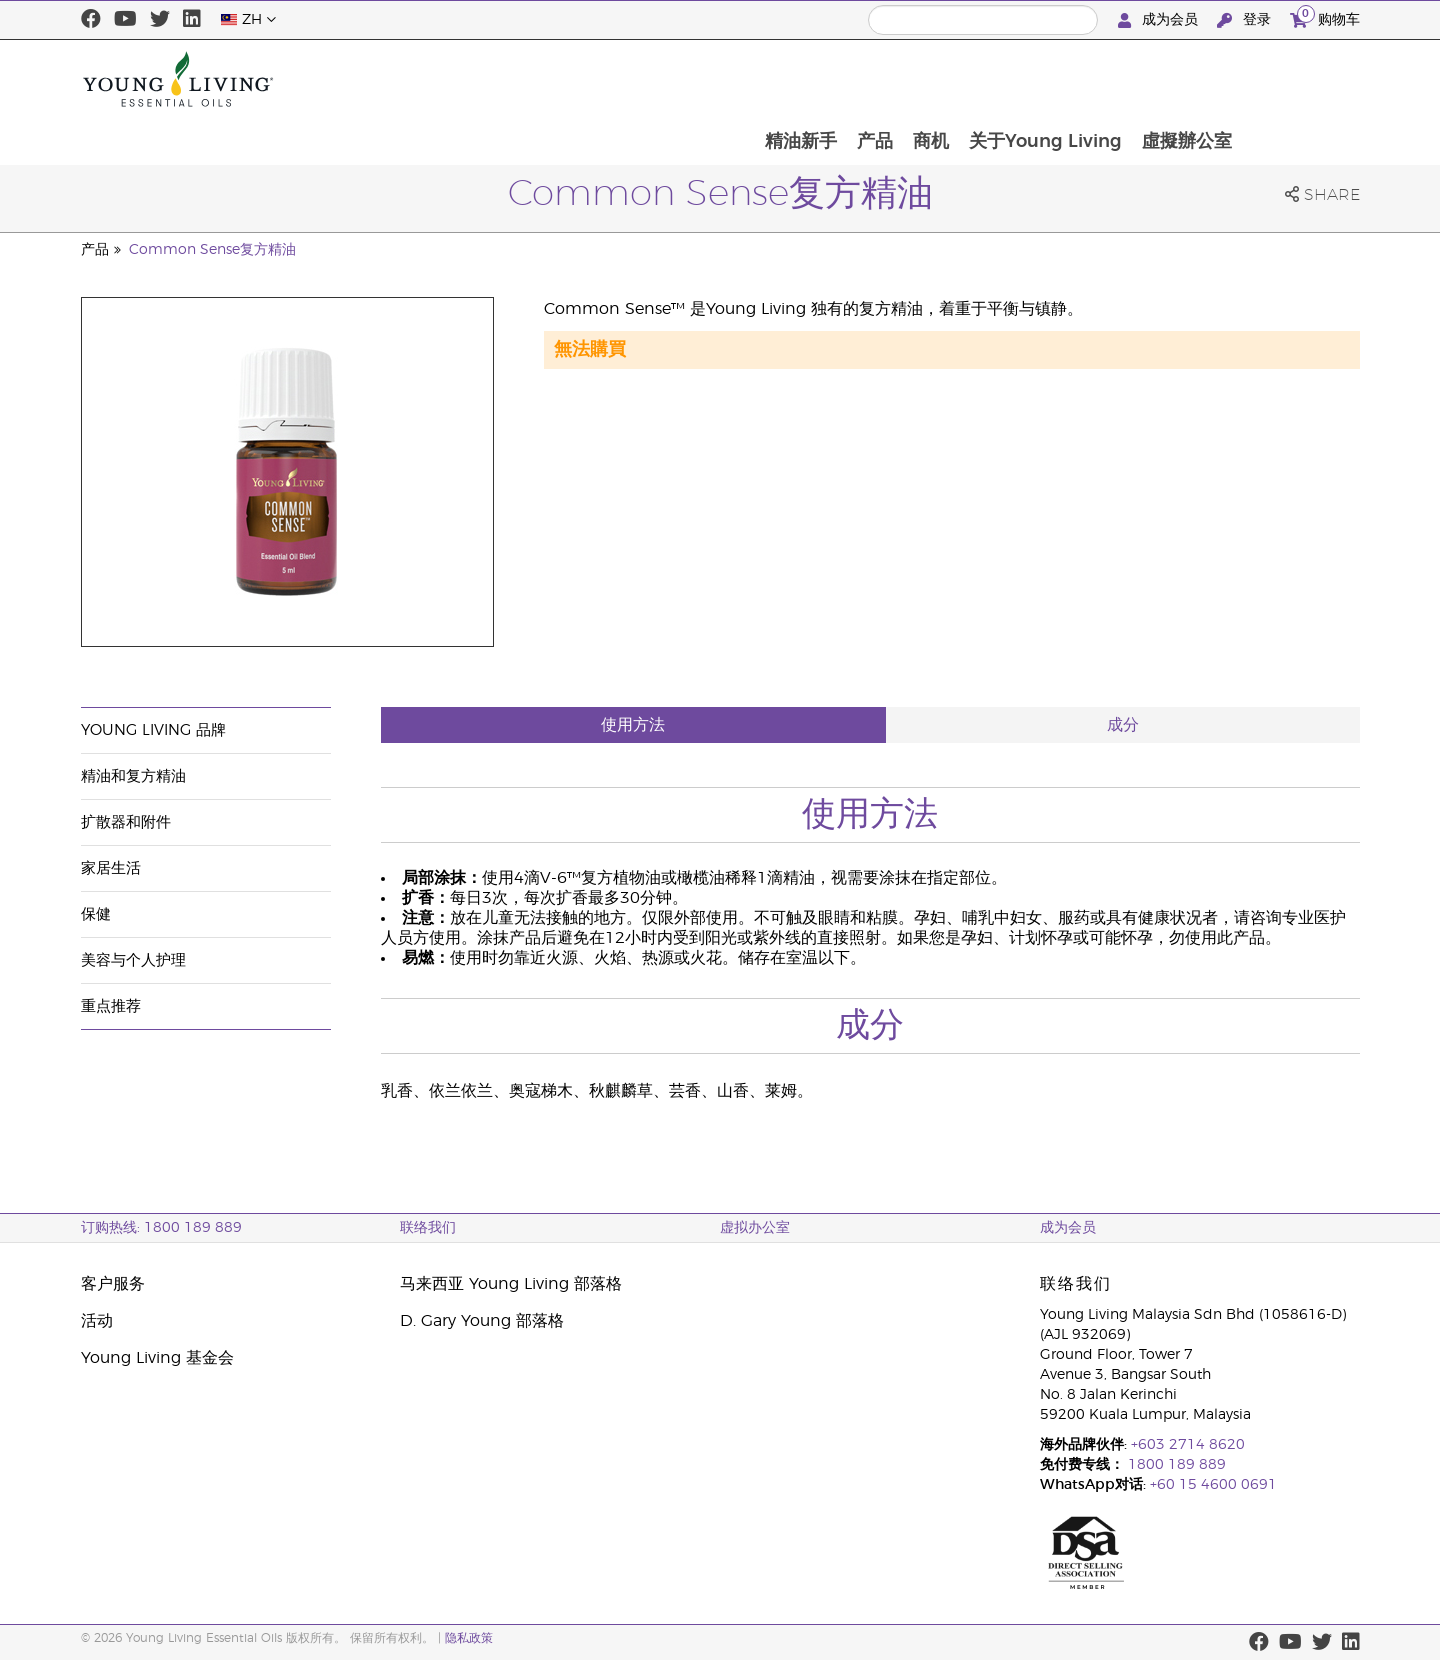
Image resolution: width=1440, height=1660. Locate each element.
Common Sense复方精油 (212, 250)
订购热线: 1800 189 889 (161, 1228)
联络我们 (428, 1228)
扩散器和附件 (126, 822)
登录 (1246, 20)
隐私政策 (469, 1638)
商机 (1044, 79)
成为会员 (1160, 20)
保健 (96, 914)
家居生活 (111, 868)
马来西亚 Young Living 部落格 (511, 1284)
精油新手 (910, 79)
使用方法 (633, 725)
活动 (97, 1321)
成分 (1123, 725)
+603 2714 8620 (1188, 1445)
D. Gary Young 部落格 (482, 1321)
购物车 (1325, 17)
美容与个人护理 (133, 960)
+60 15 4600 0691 (1213, 1485)
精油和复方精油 (133, 776)
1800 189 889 (1175, 1465)
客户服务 (113, 1284)
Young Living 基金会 (157, 1358)
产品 (986, 79)
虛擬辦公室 (1304, 79)
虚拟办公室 (755, 1228)
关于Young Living (1160, 79)
